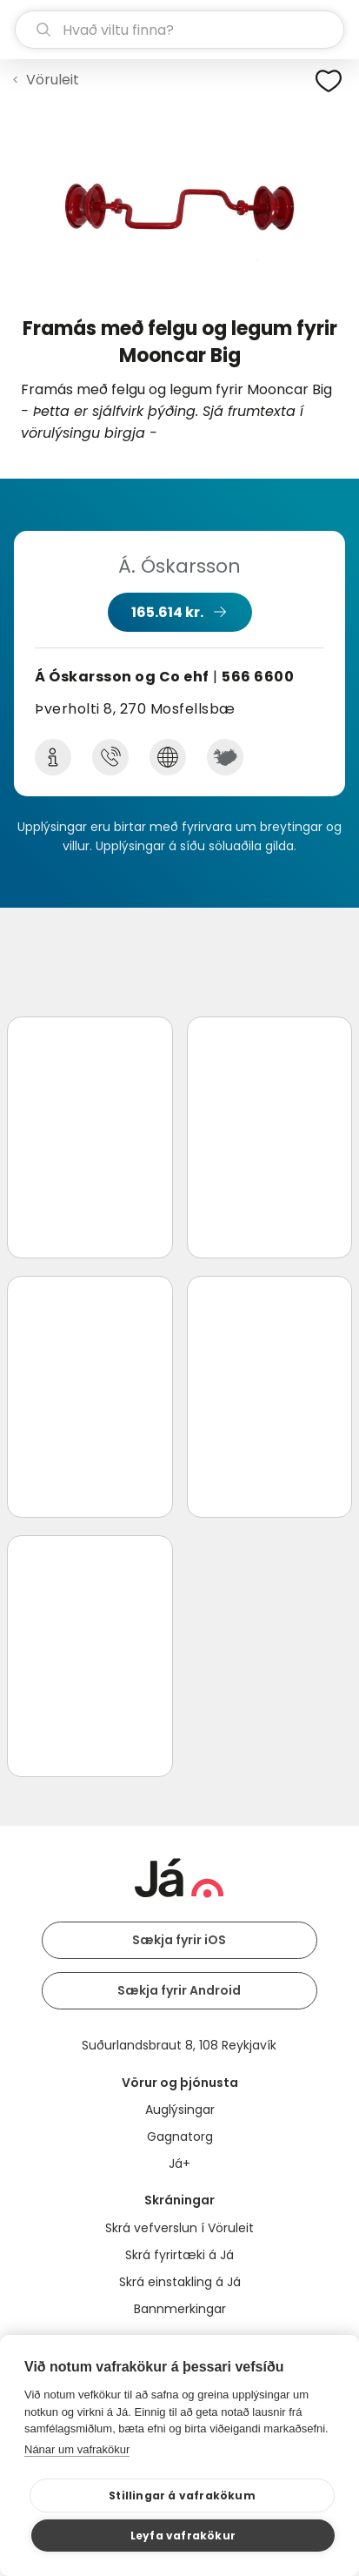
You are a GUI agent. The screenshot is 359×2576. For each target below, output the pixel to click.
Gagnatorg (180, 2136)
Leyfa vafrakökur (183, 2535)
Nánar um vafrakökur (77, 2449)
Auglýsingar (180, 2109)
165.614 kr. (167, 612)
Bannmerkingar (180, 2309)
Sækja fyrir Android (179, 1990)
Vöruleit (52, 80)
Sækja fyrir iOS (179, 1940)
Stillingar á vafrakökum (182, 2495)
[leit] (179, 29)
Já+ (179, 2163)
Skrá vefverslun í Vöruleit (179, 2228)
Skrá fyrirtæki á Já (179, 2255)
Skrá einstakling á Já (180, 2282)
